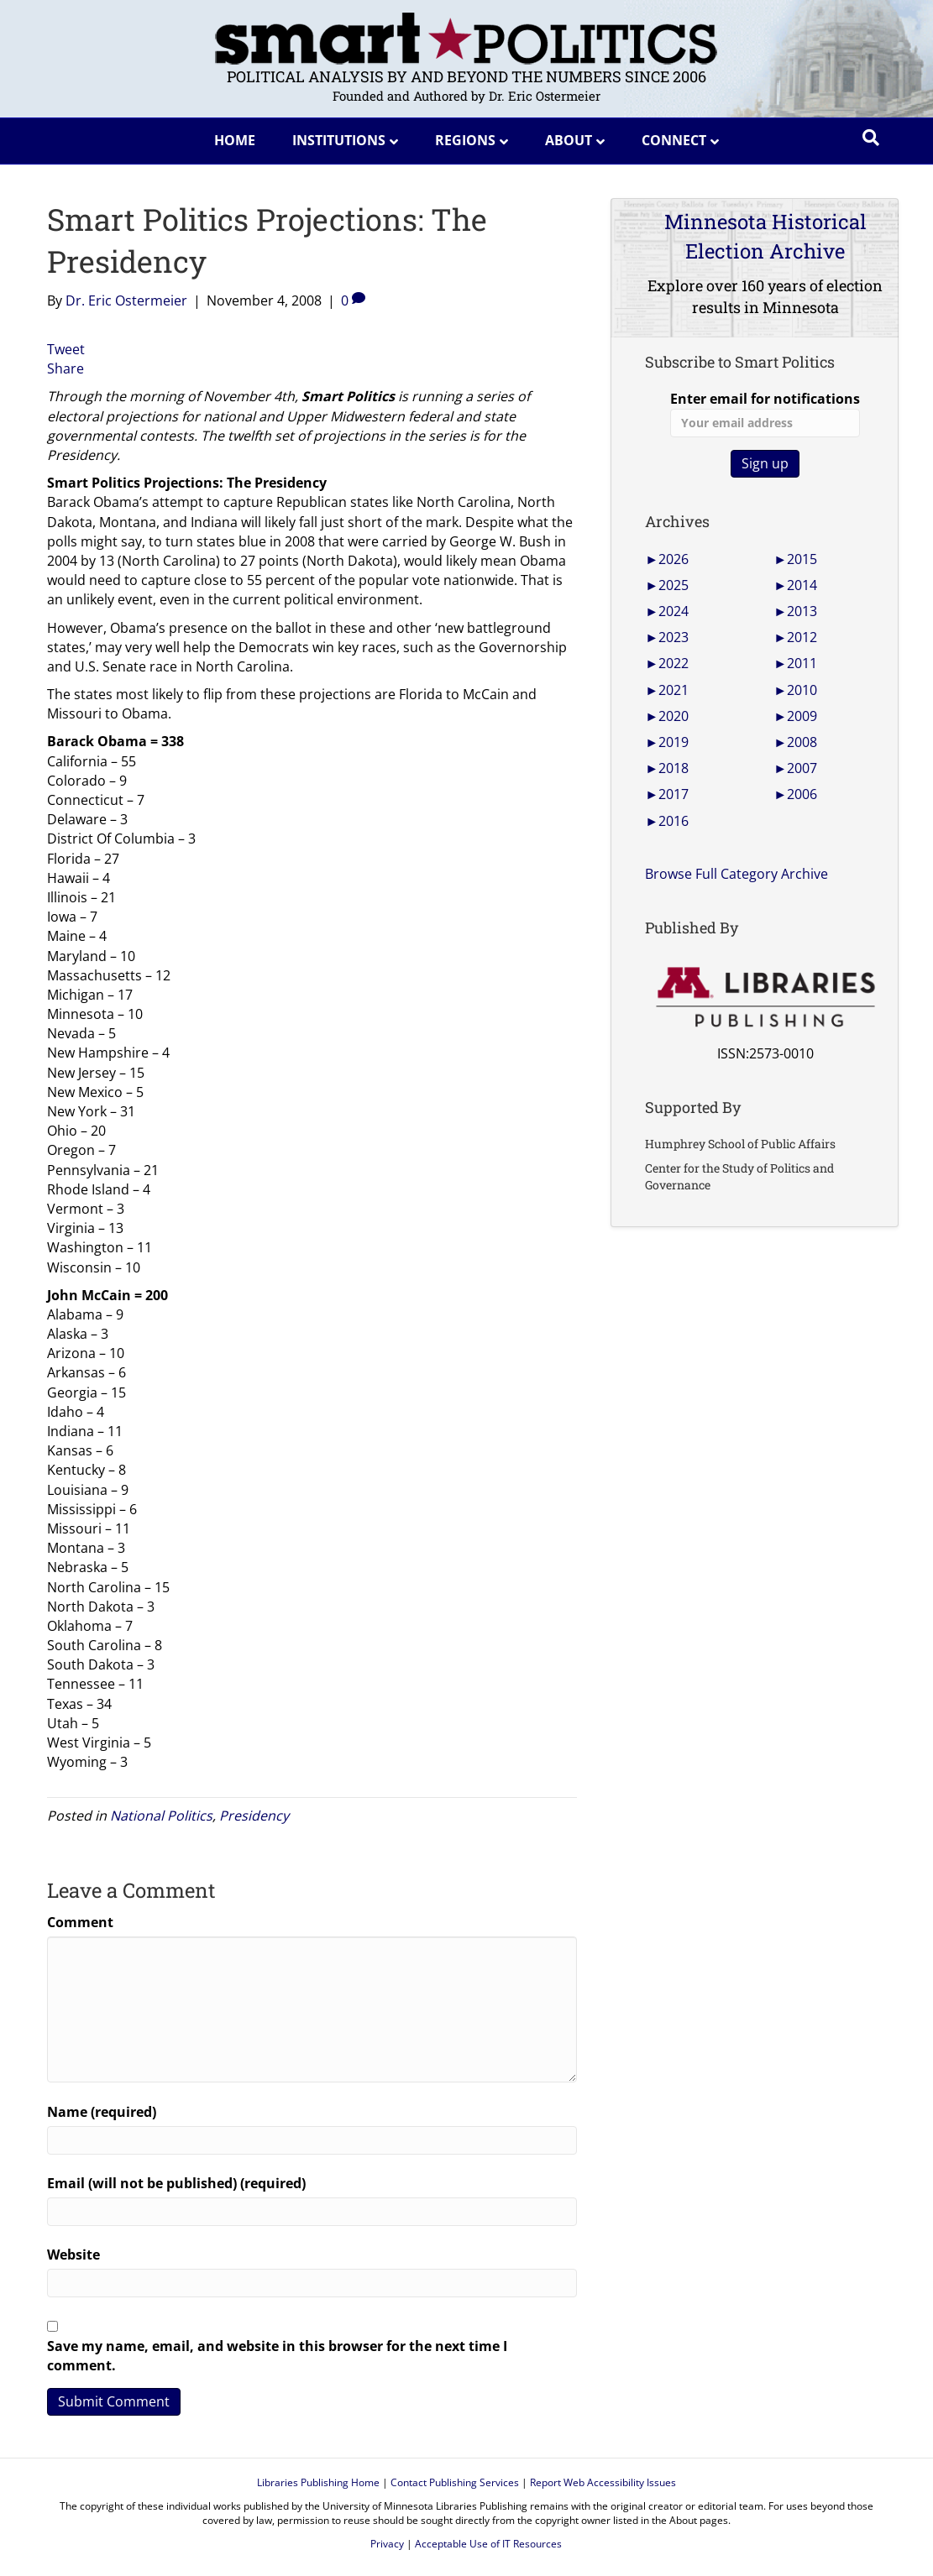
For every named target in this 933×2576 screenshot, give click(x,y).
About (568, 140)
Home (234, 140)
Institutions (338, 140)
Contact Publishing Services (454, 2482)
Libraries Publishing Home (318, 2482)
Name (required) (101, 2112)
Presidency (254, 1815)
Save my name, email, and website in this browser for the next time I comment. (277, 2356)
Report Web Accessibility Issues (603, 2482)
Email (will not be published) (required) (176, 2183)
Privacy (387, 2544)
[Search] (871, 138)
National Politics (161, 1815)
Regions (465, 140)
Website (73, 2254)
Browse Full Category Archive (736, 874)
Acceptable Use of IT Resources (488, 2544)
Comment (80, 1922)
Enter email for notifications (765, 413)
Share (65, 368)
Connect (674, 140)
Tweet (66, 349)
